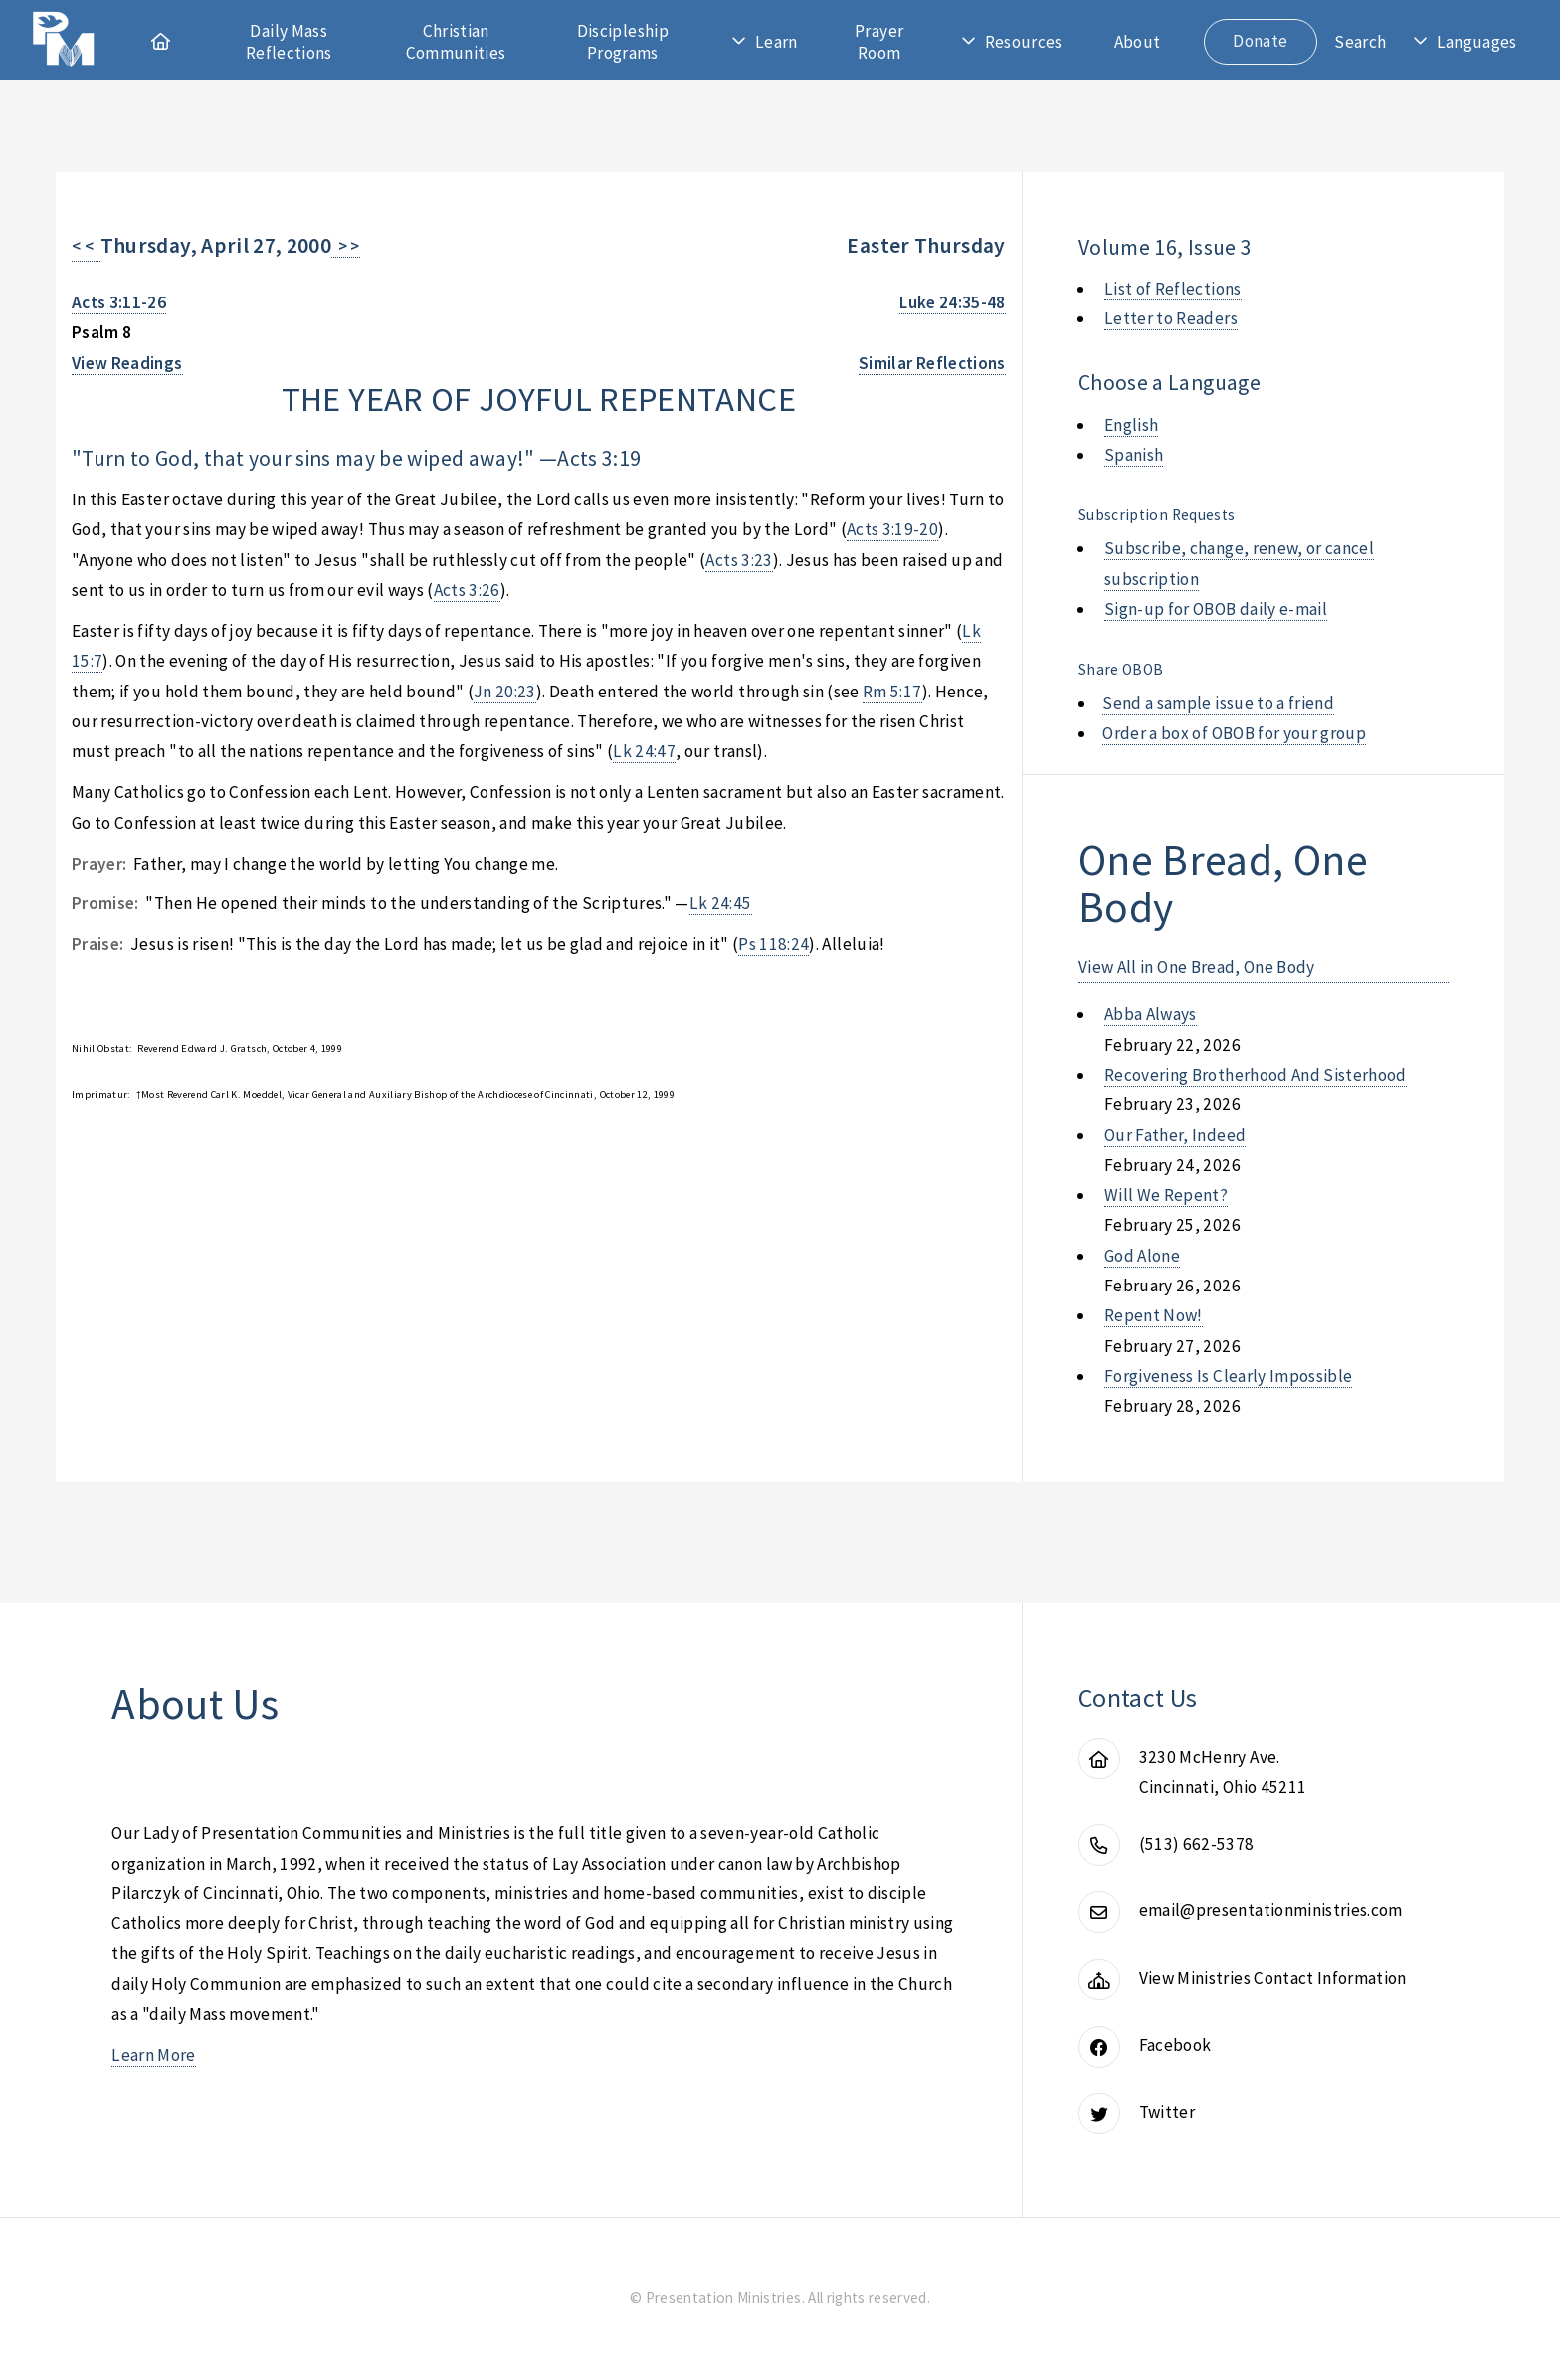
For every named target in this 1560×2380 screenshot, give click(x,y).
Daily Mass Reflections (289, 42)
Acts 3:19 (599, 458)
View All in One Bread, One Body (1196, 967)
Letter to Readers (1171, 318)
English (1131, 425)
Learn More (153, 2055)
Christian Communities (456, 42)
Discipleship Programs (623, 42)
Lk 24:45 (720, 903)
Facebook (1175, 2045)
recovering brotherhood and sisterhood (1255, 1075)
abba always (1150, 1014)
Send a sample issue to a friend (1218, 703)
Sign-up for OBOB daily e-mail (1215, 609)
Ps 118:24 (773, 944)
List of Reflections (1173, 288)
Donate (1260, 41)
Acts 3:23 (738, 560)
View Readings (127, 363)
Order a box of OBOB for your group (1234, 733)
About (1137, 42)
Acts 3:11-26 (119, 302)
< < (86, 246)
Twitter (1167, 2112)
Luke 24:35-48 (952, 302)
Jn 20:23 (505, 691)
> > (345, 246)
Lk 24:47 (644, 751)
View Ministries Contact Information (1273, 1978)
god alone (1142, 1256)
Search (1360, 42)
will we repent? (1166, 1195)
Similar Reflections (932, 363)
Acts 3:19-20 (892, 529)
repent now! (1153, 1315)
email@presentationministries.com (1271, 1910)
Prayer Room (879, 42)
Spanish (1133, 455)
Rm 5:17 (892, 691)
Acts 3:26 (467, 590)
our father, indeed (1175, 1135)
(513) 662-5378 (1197, 1844)
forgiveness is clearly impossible (1228, 1376)
